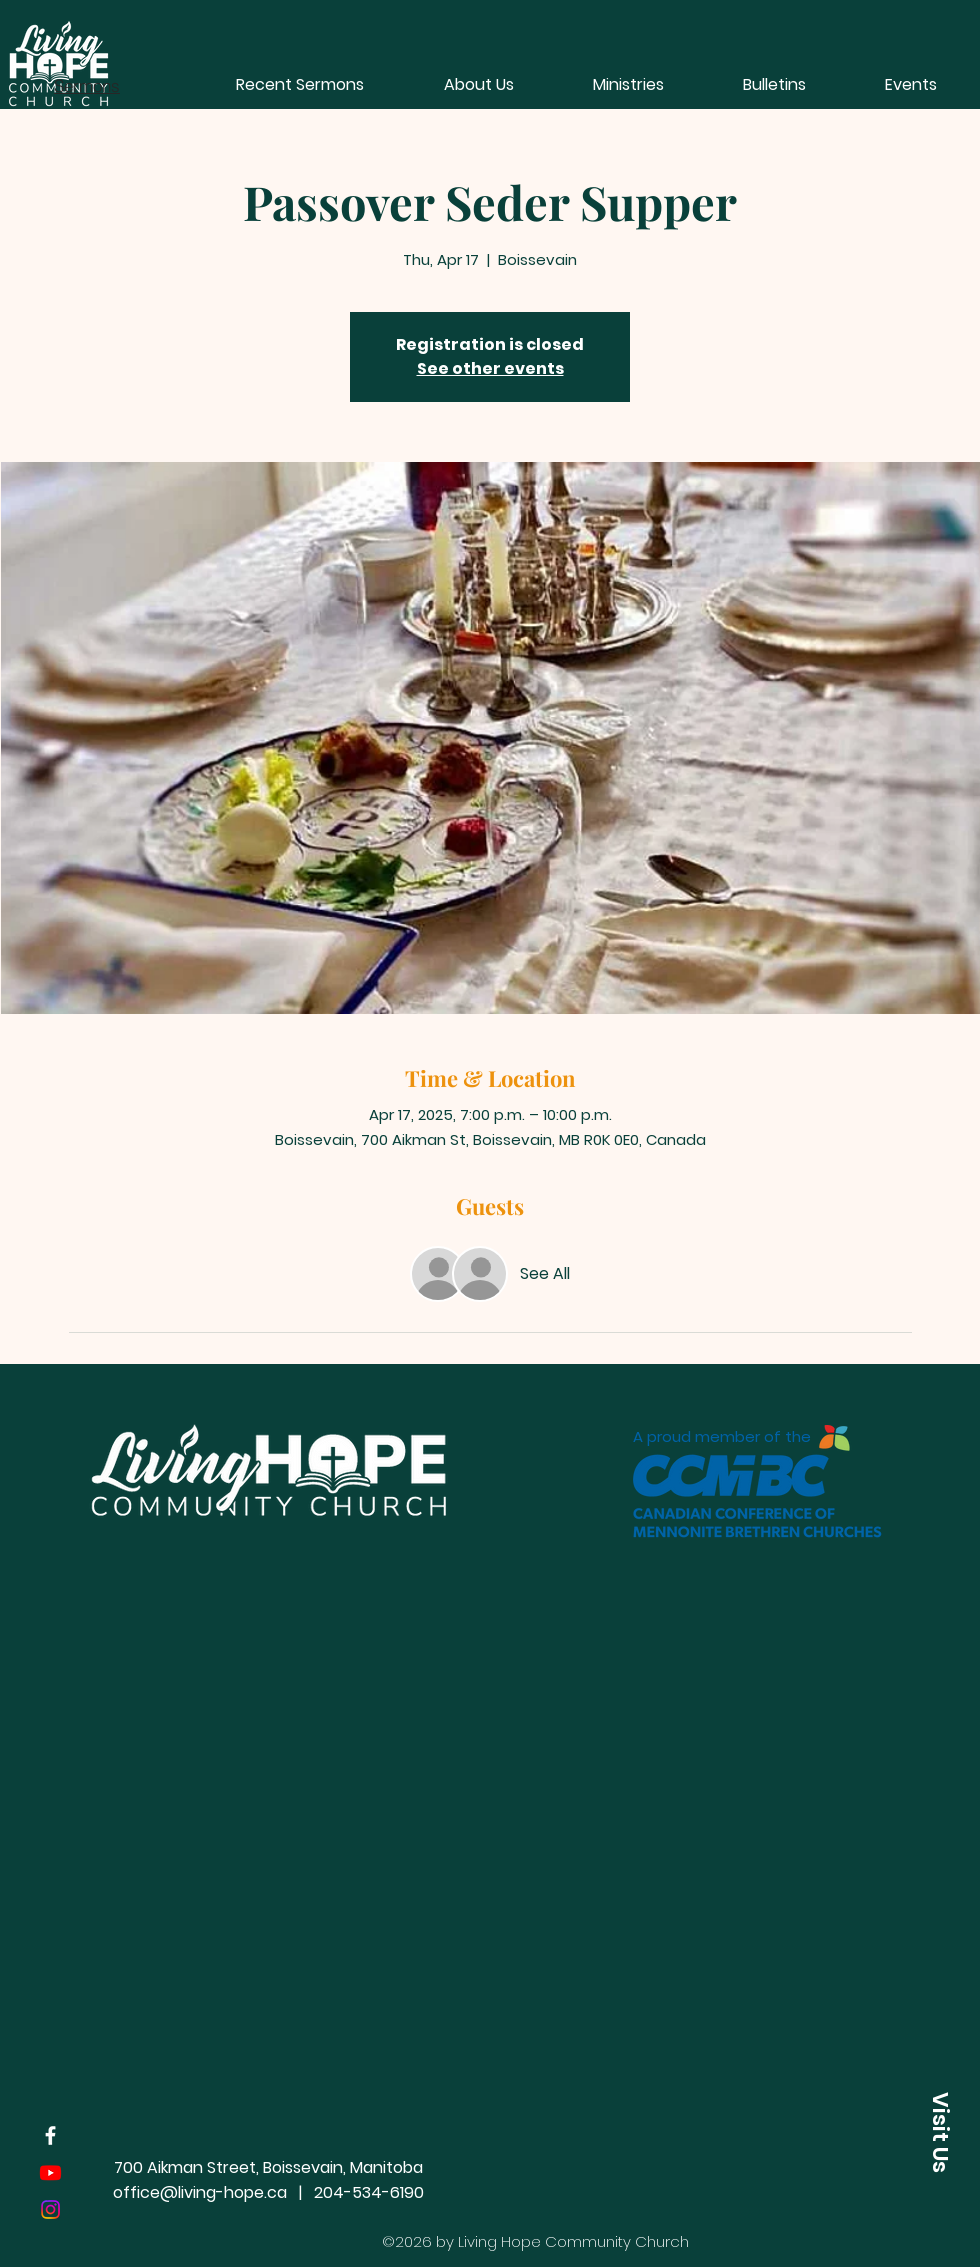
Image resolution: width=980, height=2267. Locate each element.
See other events (490, 368)
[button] (628, 85)
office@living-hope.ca (200, 2192)
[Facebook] (50, 2135)
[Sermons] (87, 85)
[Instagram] (50, 2209)
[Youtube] (50, 2172)
